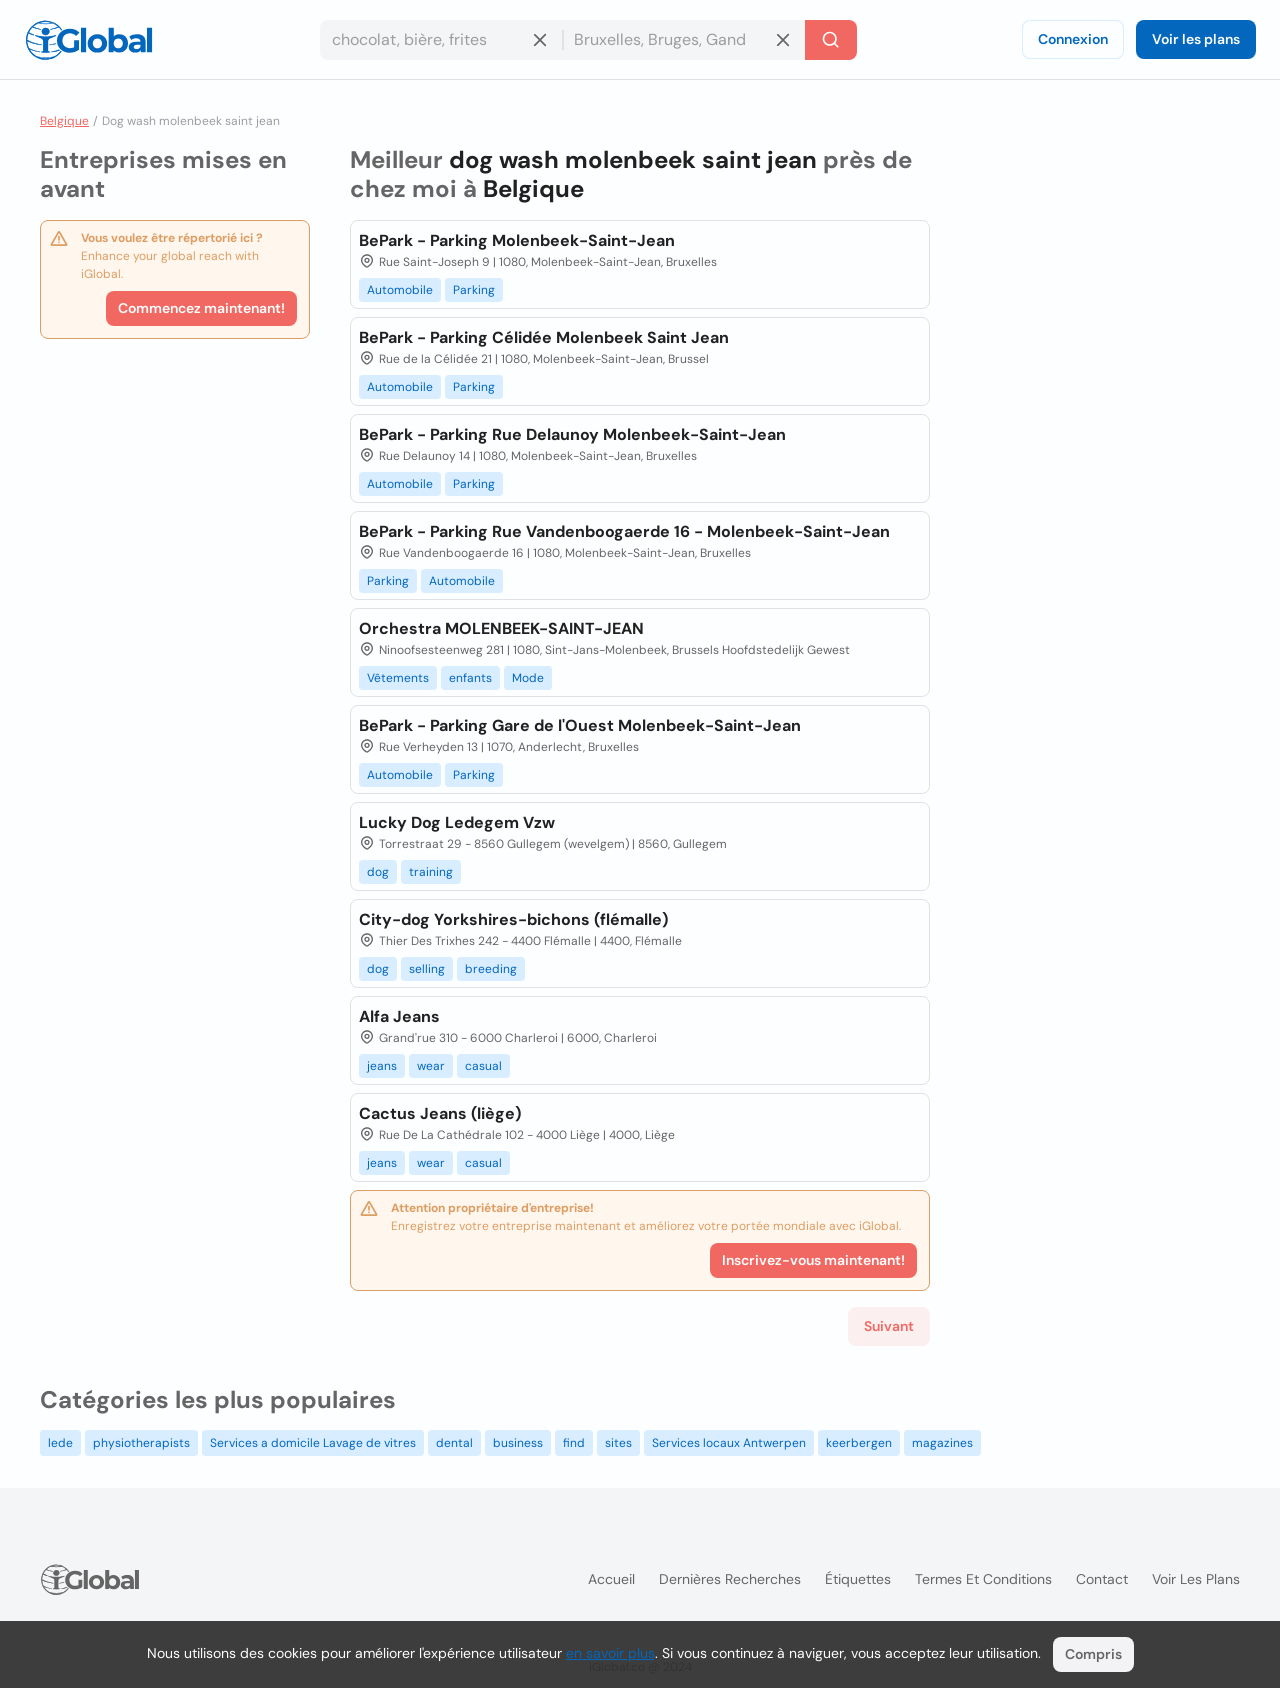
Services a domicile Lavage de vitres (313, 1443)
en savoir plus (610, 1653)
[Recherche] (831, 40)
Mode (528, 678)
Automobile (400, 290)
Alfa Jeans (399, 1016)
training (431, 872)
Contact (1102, 1579)
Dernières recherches (730, 1579)
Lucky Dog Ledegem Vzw (457, 822)
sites (618, 1443)
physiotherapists (141, 1443)
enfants (470, 678)
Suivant (889, 1326)
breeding (491, 969)
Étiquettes (858, 1579)
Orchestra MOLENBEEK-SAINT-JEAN (501, 628)
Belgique (64, 121)
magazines (942, 1443)
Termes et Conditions (983, 1579)
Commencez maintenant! (201, 308)
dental (454, 1443)
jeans (382, 1066)
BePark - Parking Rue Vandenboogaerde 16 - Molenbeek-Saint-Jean (624, 531)
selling (427, 969)
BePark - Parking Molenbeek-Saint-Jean (517, 240)
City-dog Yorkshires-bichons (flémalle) (513, 919)
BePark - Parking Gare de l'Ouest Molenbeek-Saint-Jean (580, 725)
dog (378, 872)
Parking (474, 290)
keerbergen (859, 1443)
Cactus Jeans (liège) (440, 1113)
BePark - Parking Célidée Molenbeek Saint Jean (544, 337)
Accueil (611, 1579)
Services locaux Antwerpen (729, 1443)
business (518, 1443)
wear (431, 1066)
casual (483, 1066)
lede (60, 1443)
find (574, 1443)
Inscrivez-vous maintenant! (813, 1260)
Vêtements (398, 678)
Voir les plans (1196, 39)
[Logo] (89, 40)
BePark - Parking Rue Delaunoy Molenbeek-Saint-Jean (572, 434)
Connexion (1073, 39)
